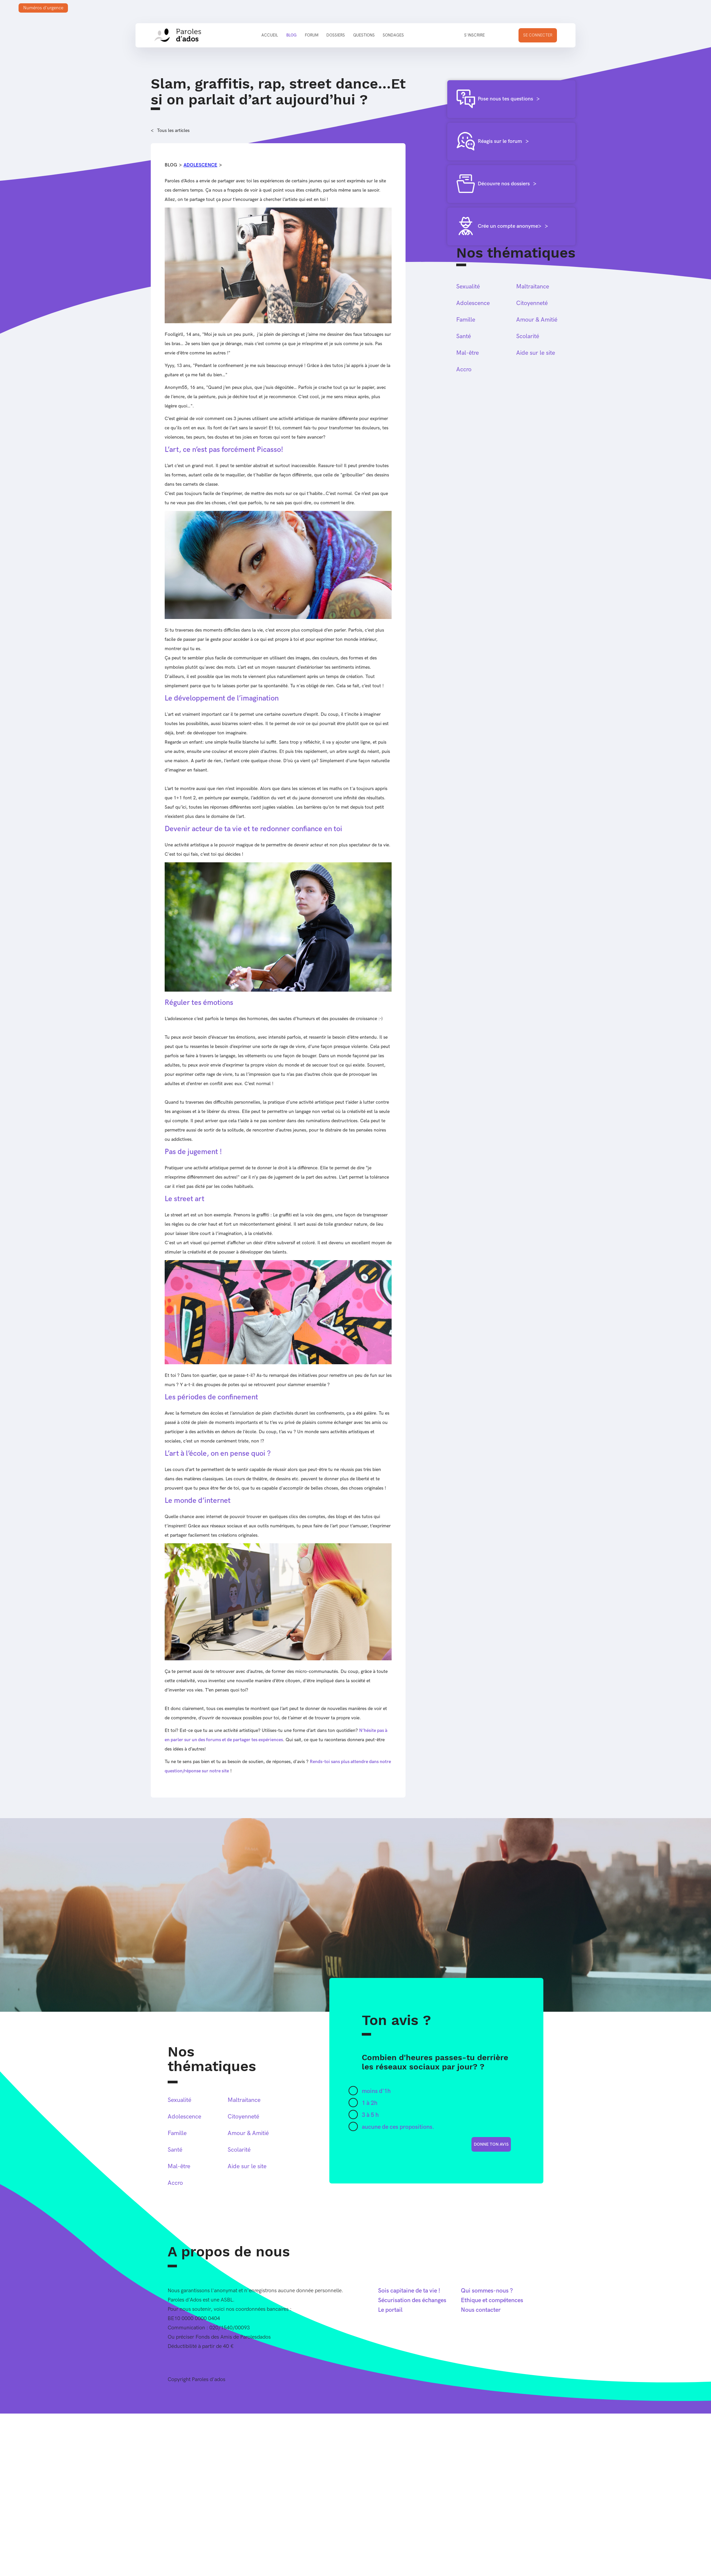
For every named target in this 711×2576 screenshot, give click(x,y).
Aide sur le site (535, 352)
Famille (465, 319)
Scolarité (527, 336)
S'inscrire (474, 35)
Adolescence (200, 165)
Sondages (393, 35)
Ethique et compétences (492, 2300)
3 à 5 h (370, 2115)
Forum (311, 35)
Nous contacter (481, 2309)
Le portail (390, 2309)
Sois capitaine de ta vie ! (409, 2290)
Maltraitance (532, 286)
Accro (463, 369)
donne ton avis (491, 2144)
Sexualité (468, 286)
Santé (463, 336)
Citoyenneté (532, 303)
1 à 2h (369, 2103)
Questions (364, 35)
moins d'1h (376, 2091)
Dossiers (335, 35)
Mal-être (467, 352)
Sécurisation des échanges (412, 2300)
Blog (291, 35)
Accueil (269, 35)
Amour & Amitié (536, 319)
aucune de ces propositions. (398, 2126)
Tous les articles (173, 130)
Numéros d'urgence (43, 8)
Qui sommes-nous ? (487, 2290)
